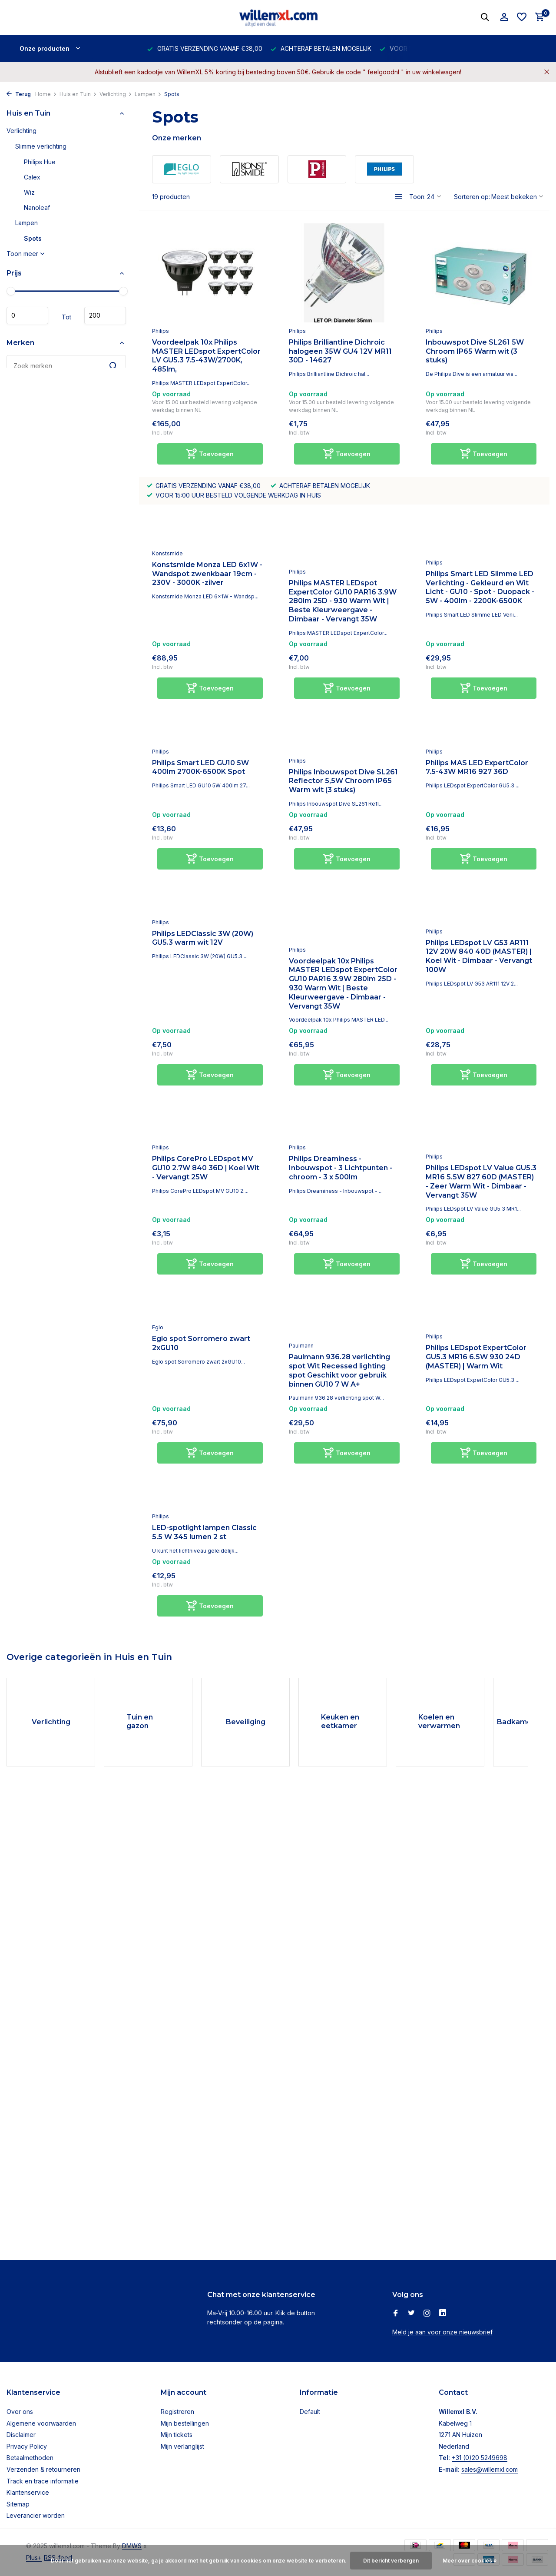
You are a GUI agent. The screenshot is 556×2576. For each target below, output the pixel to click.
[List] (399, 196)
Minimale (27, 315)
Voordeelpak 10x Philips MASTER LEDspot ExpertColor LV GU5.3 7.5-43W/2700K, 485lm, (206, 355)
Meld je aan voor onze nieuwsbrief (442, 2332)
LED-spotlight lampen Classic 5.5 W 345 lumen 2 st (204, 1532)
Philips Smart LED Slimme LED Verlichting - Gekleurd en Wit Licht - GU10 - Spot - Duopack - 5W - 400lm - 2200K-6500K (480, 587)
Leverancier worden (36, 2515)
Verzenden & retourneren (43, 2469)
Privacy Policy (27, 2446)
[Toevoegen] (210, 454)
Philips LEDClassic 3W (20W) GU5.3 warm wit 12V (202, 938)
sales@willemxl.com (489, 2469)
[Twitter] (411, 2313)
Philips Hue (40, 162)
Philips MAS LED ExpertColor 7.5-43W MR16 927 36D (477, 767)
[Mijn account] (504, 17)
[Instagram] (427, 2313)
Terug (19, 94)
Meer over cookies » (470, 2560)
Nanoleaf (37, 207)
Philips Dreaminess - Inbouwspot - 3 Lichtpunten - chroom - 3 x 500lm (340, 1168)
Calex (32, 177)
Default (310, 2411)
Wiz (29, 192)
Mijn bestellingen (185, 2423)
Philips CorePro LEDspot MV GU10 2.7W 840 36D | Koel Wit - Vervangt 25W (205, 1168)
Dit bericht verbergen (391, 2560)
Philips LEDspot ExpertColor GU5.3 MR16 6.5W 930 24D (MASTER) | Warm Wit (476, 1357)
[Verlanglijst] (521, 17)
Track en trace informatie (43, 2481)
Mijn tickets (176, 2434)
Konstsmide (167, 553)
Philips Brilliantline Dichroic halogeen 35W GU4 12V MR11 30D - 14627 (340, 351)
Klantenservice (28, 2492)
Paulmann (301, 1345)
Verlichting (115, 94)
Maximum (105, 315)
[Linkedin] (442, 2313)
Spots (33, 238)
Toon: (417, 196)
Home (46, 94)
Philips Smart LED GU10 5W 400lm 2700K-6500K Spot (200, 767)
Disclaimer (21, 2434)
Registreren (177, 2411)
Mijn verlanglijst (182, 2446)
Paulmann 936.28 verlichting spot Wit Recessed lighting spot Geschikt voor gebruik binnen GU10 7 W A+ (339, 1370)
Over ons (20, 2411)
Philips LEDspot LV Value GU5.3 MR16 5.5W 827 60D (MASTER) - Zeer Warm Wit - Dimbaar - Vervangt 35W (481, 1181)
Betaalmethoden (30, 2457)
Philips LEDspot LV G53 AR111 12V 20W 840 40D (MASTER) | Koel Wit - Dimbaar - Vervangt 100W (479, 956)
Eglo (157, 1327)
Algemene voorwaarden (41, 2423)
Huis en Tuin (78, 94)
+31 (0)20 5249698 (479, 2457)
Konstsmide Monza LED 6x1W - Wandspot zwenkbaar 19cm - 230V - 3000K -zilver (207, 574)
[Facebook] (395, 2313)
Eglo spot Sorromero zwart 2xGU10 (201, 1343)
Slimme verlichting (40, 146)
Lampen (148, 94)
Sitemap (18, 2504)
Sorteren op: (472, 196)
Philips (160, 331)
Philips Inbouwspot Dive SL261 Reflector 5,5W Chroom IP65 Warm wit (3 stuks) (343, 781)
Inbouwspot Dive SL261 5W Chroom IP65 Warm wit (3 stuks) (475, 351)
